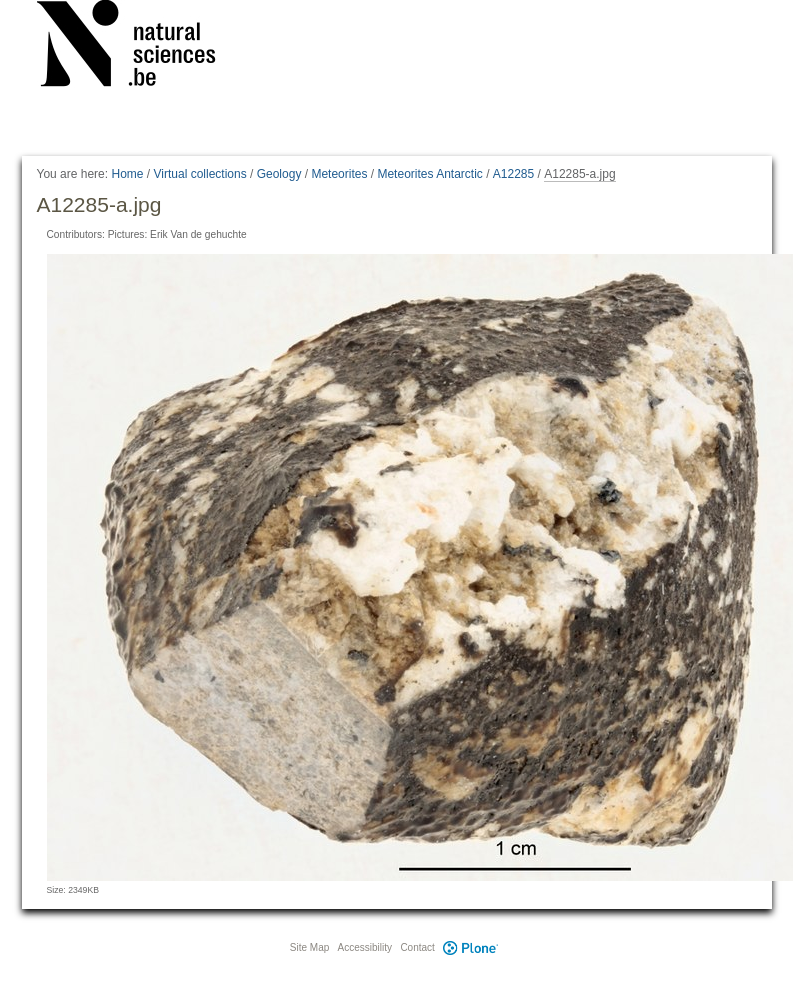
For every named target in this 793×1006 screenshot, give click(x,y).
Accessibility (365, 947)
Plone (471, 947)
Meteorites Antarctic (429, 174)
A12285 (513, 174)
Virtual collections (200, 174)
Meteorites (339, 174)
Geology (279, 174)
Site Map (309, 947)
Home (127, 174)
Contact (417, 947)
